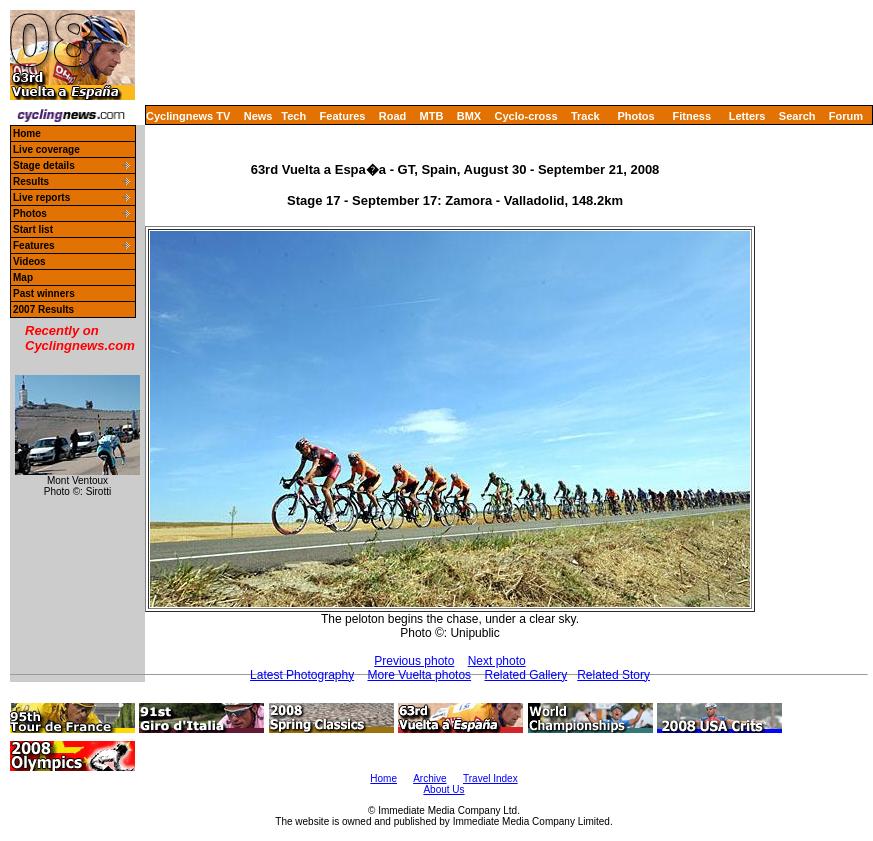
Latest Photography (302, 675)
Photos (635, 116)
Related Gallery (525, 675)
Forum (846, 116)
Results (31, 181)
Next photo (497, 661)
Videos (29, 261)
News (258, 116)
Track (585, 116)
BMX (469, 116)
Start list (33, 229)
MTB (432, 116)
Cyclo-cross (526, 116)
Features (343, 116)
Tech (293, 116)
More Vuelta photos (420, 675)
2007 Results (43, 309)
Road (393, 116)
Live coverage (46, 149)
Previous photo (414, 661)
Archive (429, 778)
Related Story (613, 675)
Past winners (44, 293)
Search (797, 116)
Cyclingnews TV (188, 116)
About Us (443, 789)
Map (23, 277)
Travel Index (490, 778)
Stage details (44, 165)
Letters (747, 116)
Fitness (691, 116)
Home (27, 133)
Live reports (41, 197)
